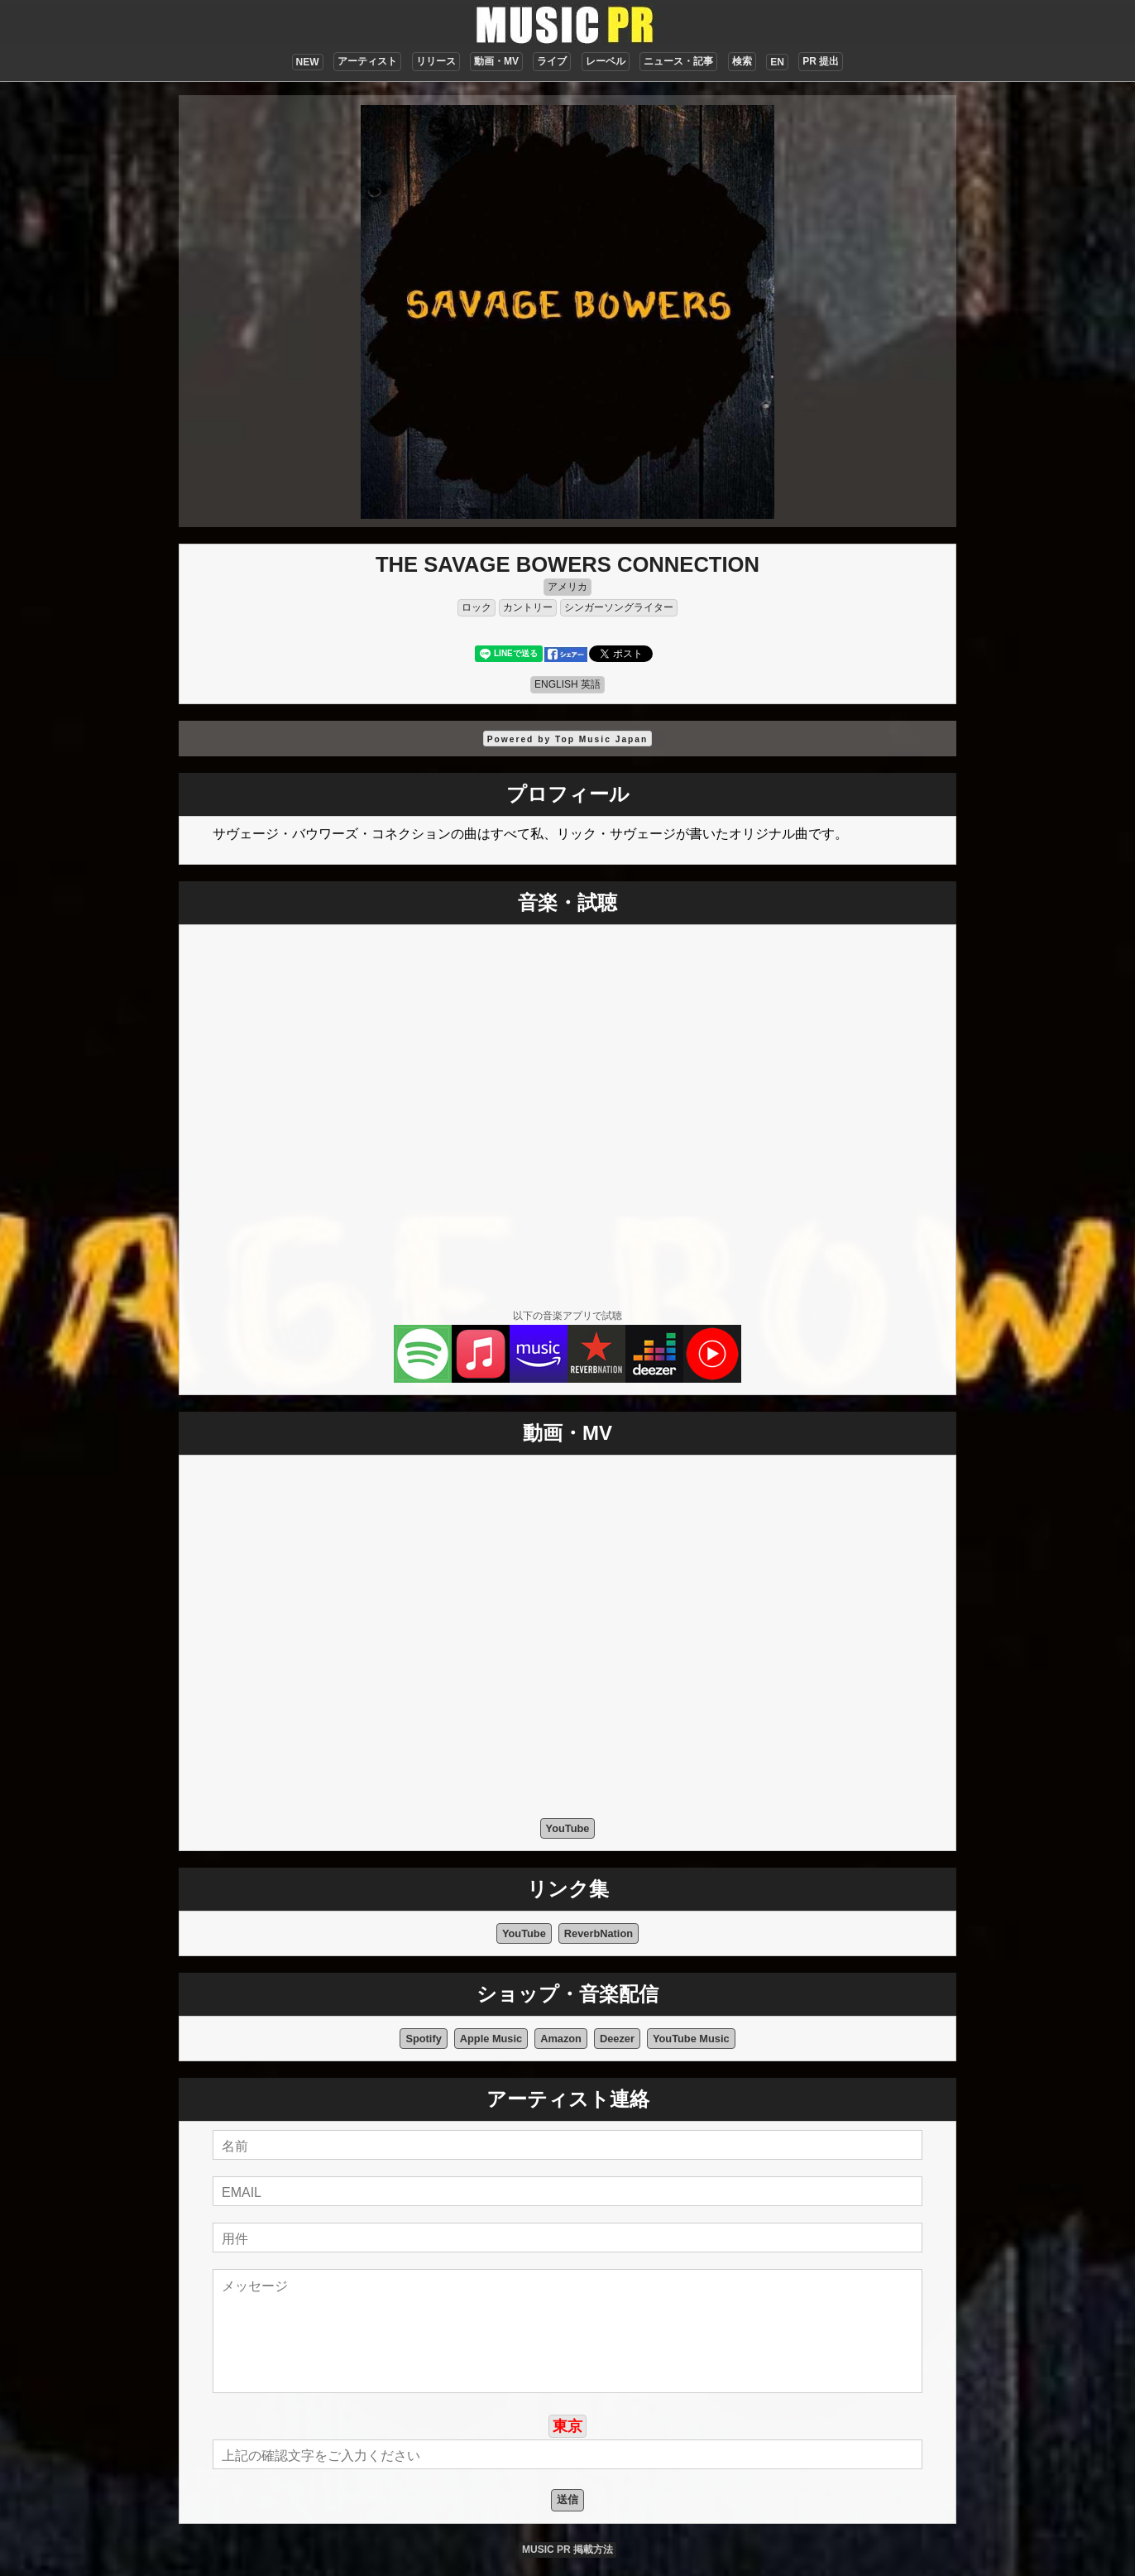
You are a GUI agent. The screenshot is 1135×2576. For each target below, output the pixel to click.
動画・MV (496, 61)
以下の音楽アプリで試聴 (567, 1316)
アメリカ (567, 586)
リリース (436, 61)
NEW (307, 62)
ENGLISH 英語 (567, 684)
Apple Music (491, 2038)
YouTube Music (691, 2038)
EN (777, 62)
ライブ (552, 61)
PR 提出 (820, 61)
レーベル (605, 61)
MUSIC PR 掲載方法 (567, 2549)
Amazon (561, 2038)
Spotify (423, 2038)
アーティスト (367, 61)
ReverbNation (598, 1933)
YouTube (568, 1828)
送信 (567, 2499)
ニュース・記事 (678, 61)
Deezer (617, 2038)
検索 (742, 61)
